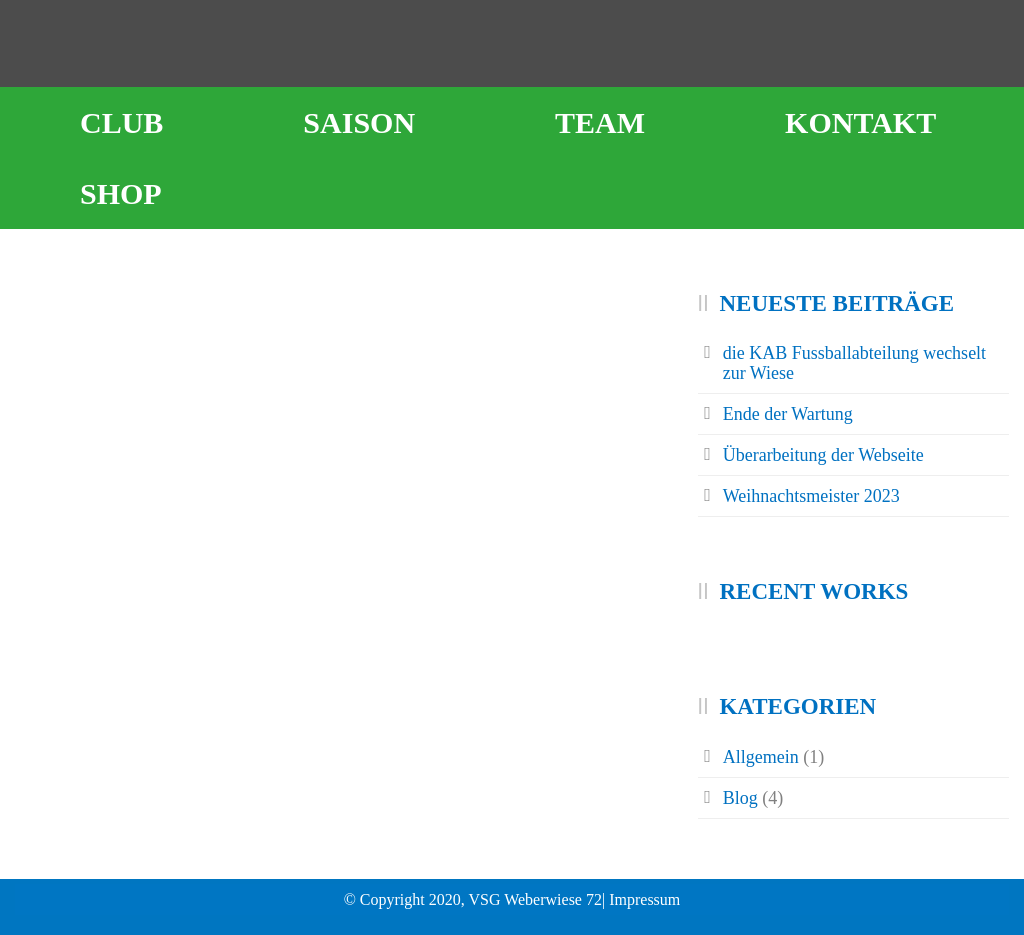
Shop (121, 193)
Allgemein (761, 757)
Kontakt (860, 122)
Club (121, 122)
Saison (359, 122)
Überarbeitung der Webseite (823, 455)
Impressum (644, 899)
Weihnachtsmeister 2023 (811, 496)
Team (600, 122)
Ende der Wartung (788, 414)
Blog (740, 798)
